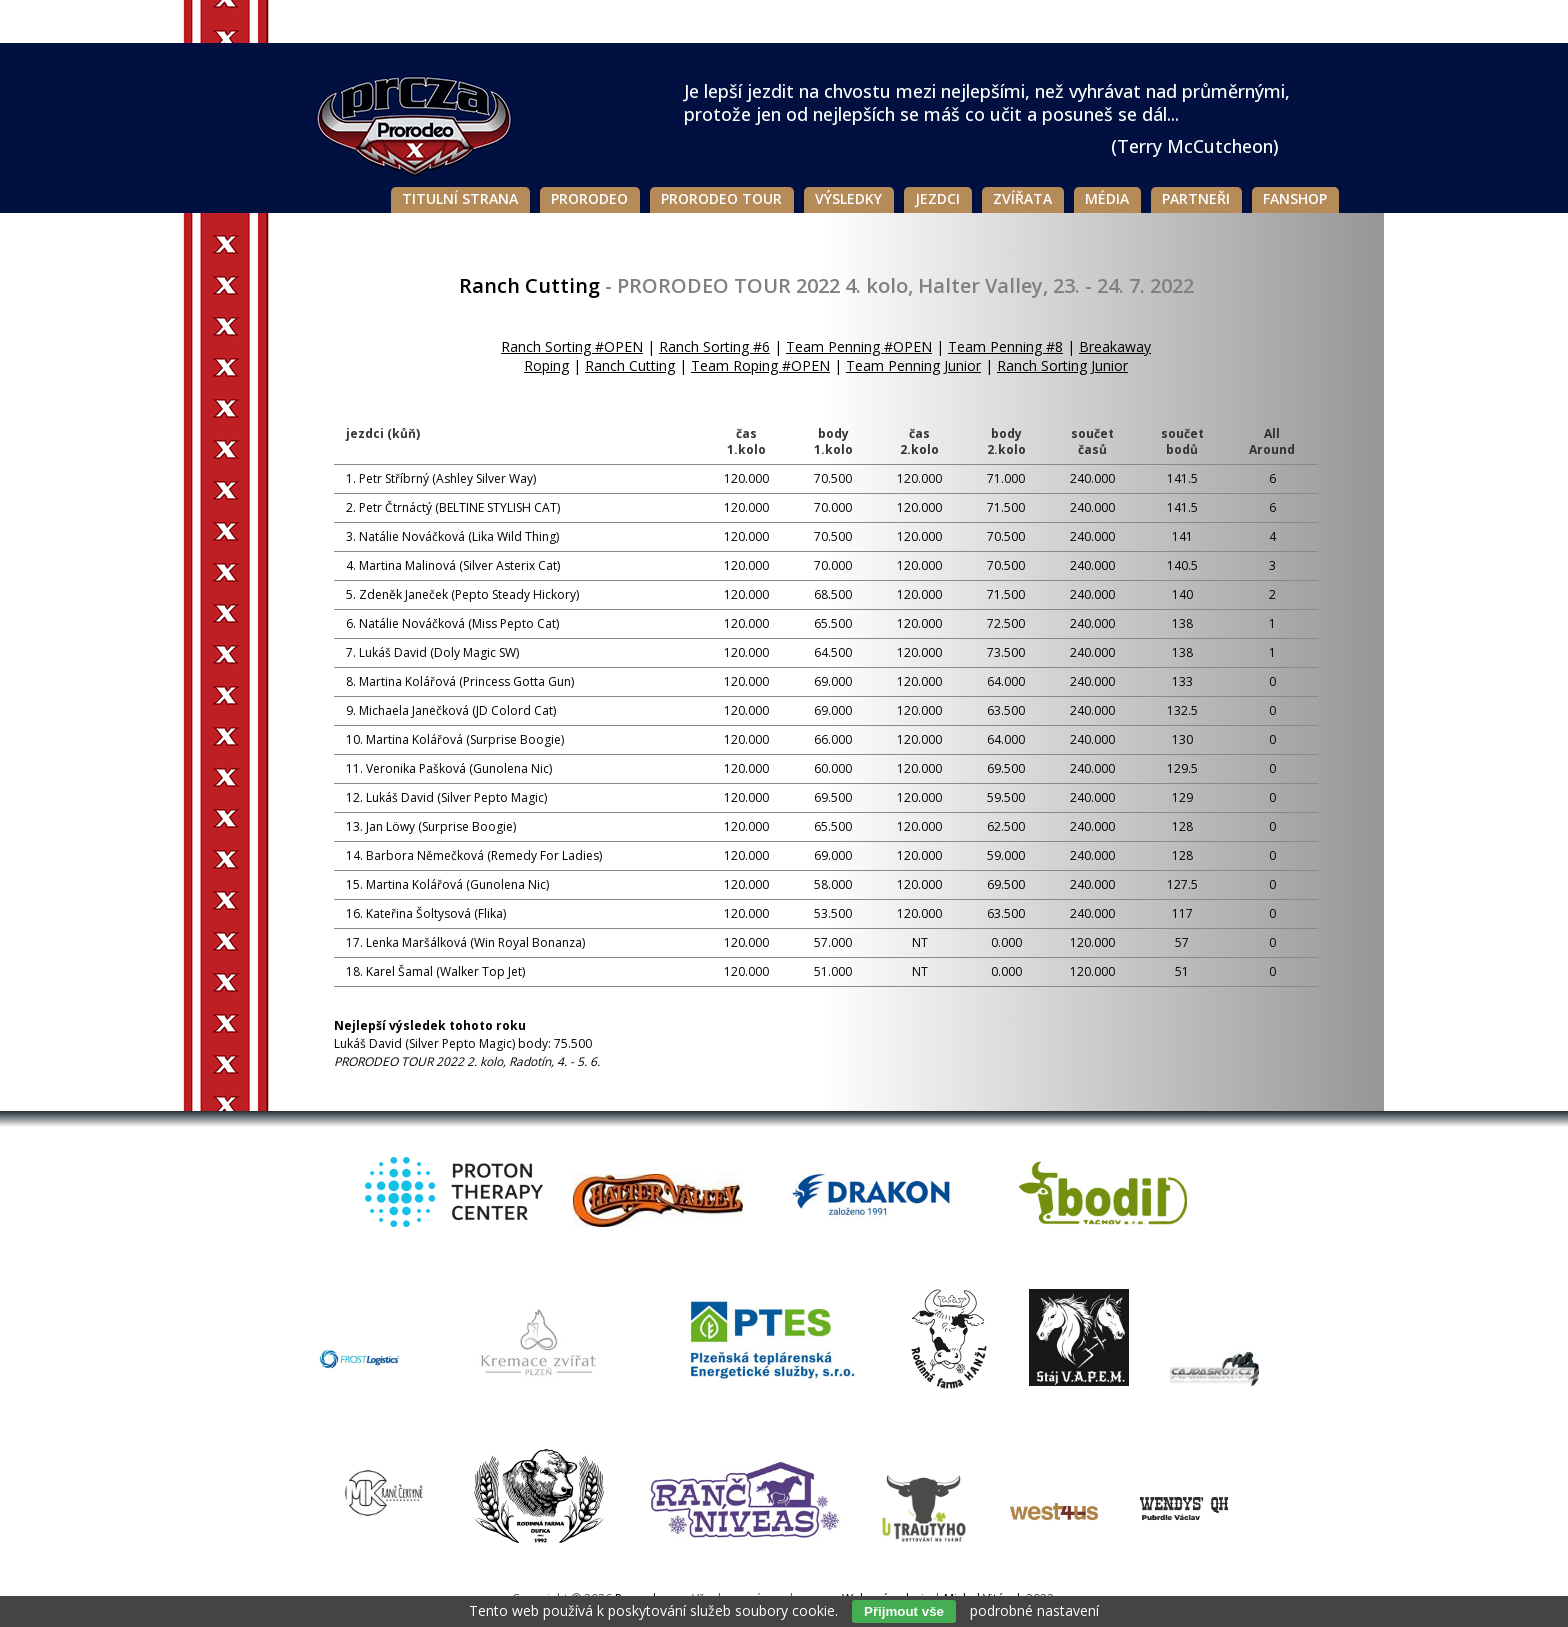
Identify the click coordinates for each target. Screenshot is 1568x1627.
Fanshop (1295, 198)
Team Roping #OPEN (760, 365)
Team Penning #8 (1005, 346)
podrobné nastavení (1034, 1610)
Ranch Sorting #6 (714, 346)
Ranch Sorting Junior (1062, 365)
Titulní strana (460, 198)
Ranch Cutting (630, 365)
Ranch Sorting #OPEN (572, 346)
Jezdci (937, 198)
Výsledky (848, 198)
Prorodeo (589, 198)
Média (1107, 198)
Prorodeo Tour (721, 198)
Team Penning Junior (913, 365)
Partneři (1196, 198)
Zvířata (1022, 198)
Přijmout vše (904, 1611)
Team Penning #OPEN (859, 346)
